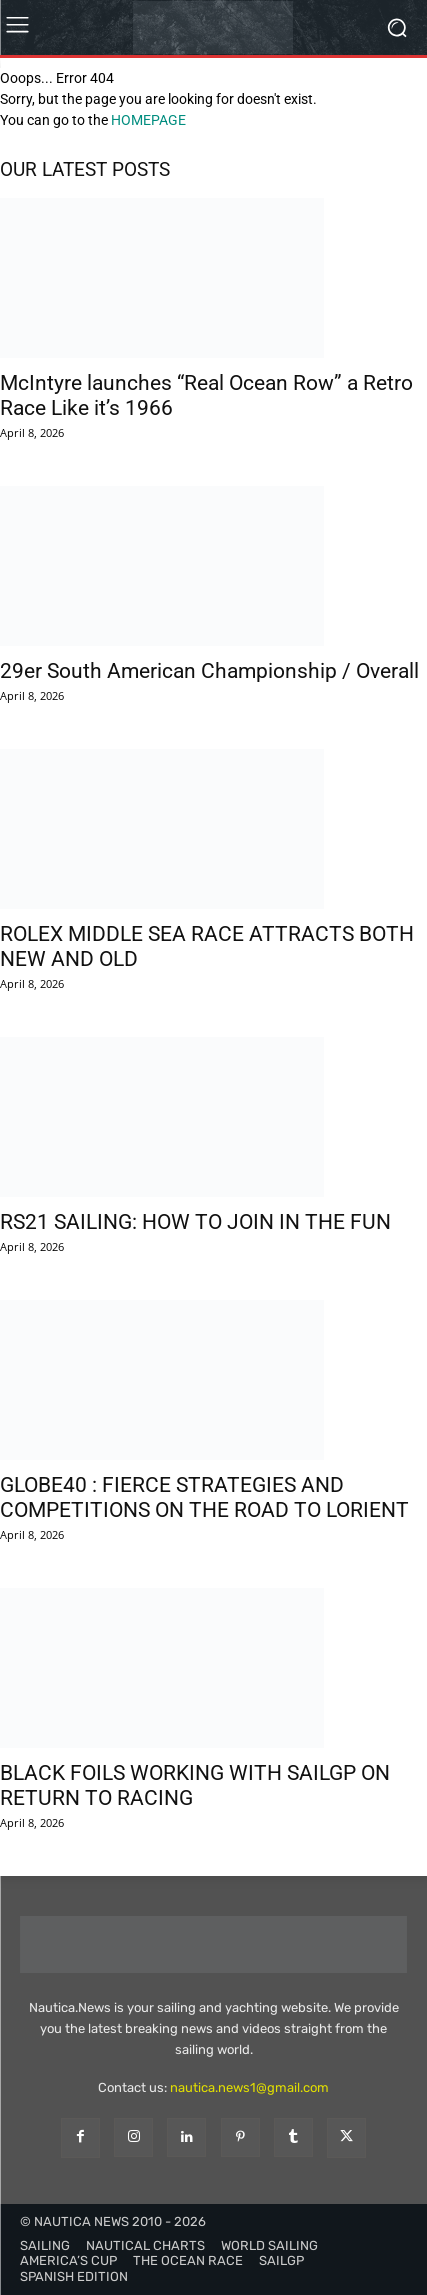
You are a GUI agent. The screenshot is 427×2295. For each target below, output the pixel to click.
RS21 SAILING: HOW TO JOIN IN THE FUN (195, 1222)
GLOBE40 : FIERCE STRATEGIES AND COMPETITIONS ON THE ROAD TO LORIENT (204, 1497)
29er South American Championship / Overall (209, 671)
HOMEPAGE (148, 120)
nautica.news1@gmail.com (249, 2087)
